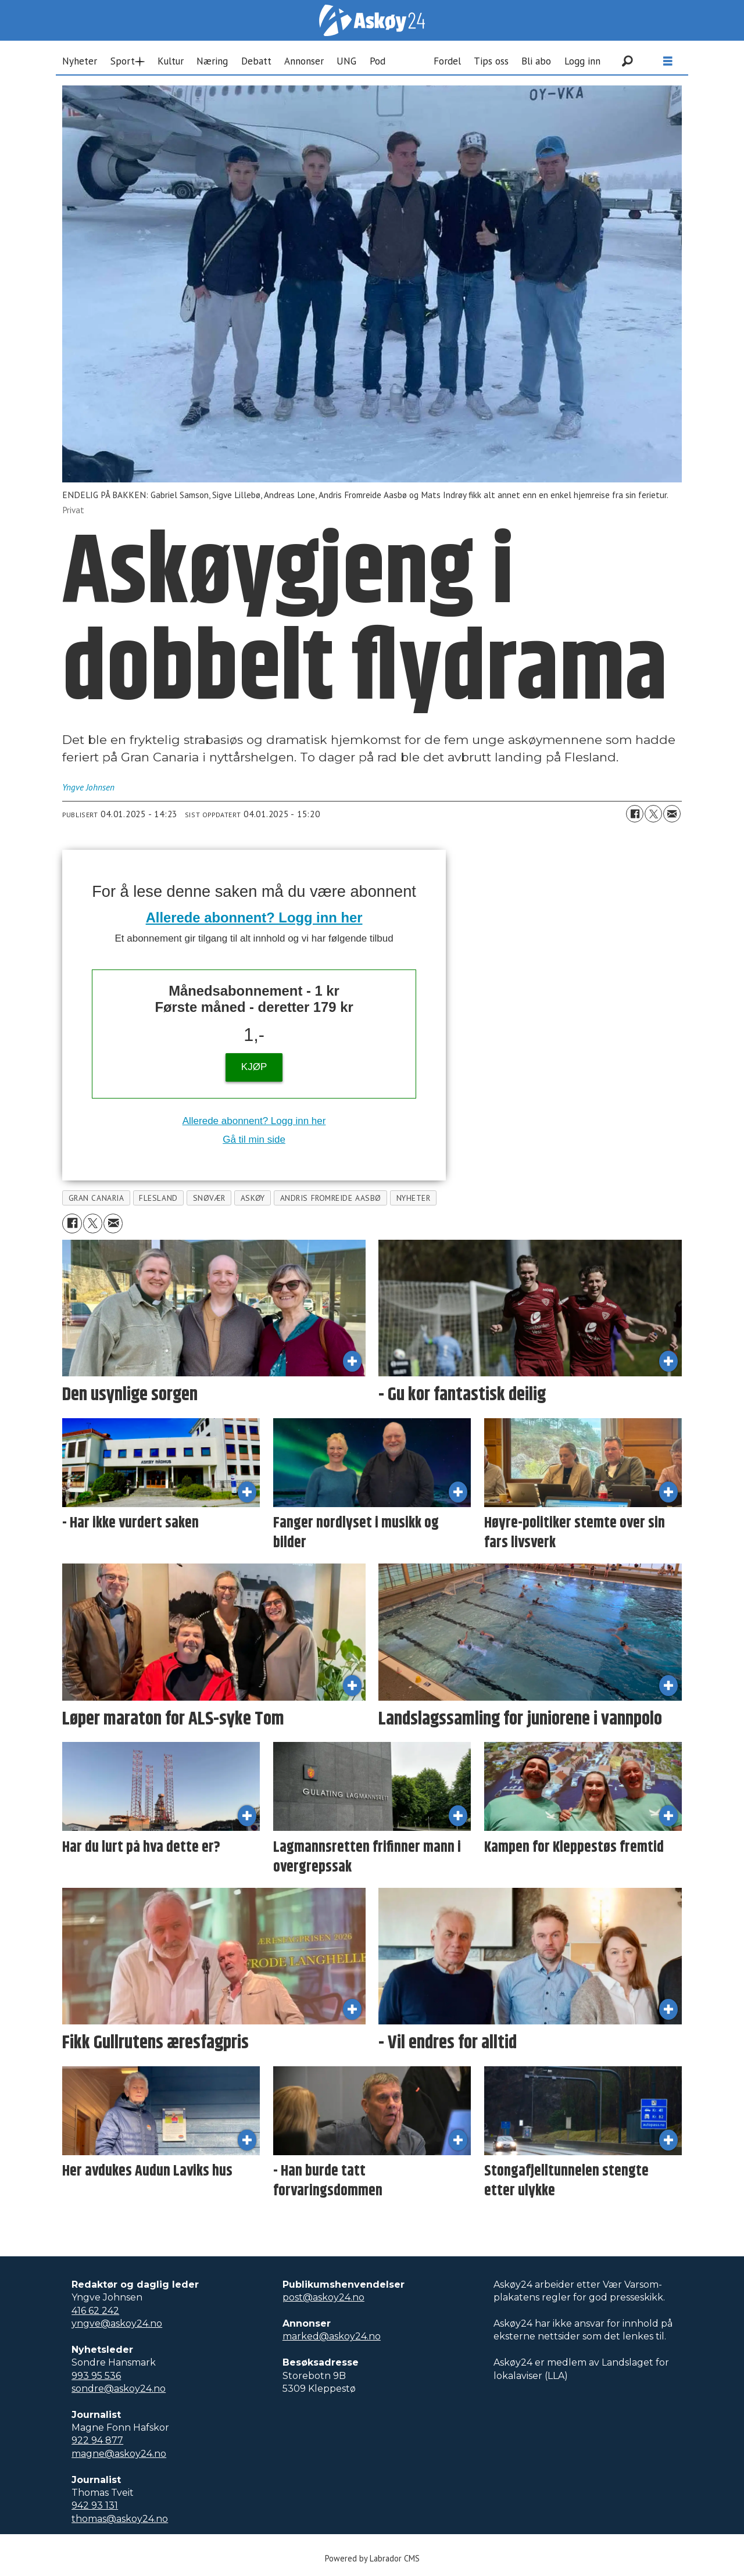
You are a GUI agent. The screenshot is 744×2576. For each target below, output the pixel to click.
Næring (212, 61)
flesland (158, 1198)
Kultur (171, 61)
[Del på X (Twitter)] (653, 813)
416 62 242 (95, 2310)
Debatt (256, 61)
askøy (253, 1198)
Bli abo (536, 61)
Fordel (447, 61)
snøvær (209, 1198)
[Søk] (627, 61)
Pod (377, 61)
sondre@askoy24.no (118, 2388)
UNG (346, 61)
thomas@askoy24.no (119, 2518)
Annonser (304, 61)
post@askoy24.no (323, 2297)
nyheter (413, 1198)
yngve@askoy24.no (116, 2323)
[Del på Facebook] (634, 813)
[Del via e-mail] (672, 813)
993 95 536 (96, 2375)
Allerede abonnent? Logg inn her (254, 917)
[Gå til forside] (372, 20)
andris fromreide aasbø (330, 1198)
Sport (122, 61)
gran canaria (96, 1198)
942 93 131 (94, 2505)
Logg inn (582, 61)
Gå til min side (254, 1139)
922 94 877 (97, 2440)
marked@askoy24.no (331, 2336)
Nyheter (79, 61)
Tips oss (491, 61)
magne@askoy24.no (118, 2453)
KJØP (254, 1066)
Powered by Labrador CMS (372, 2558)
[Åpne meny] (668, 61)
